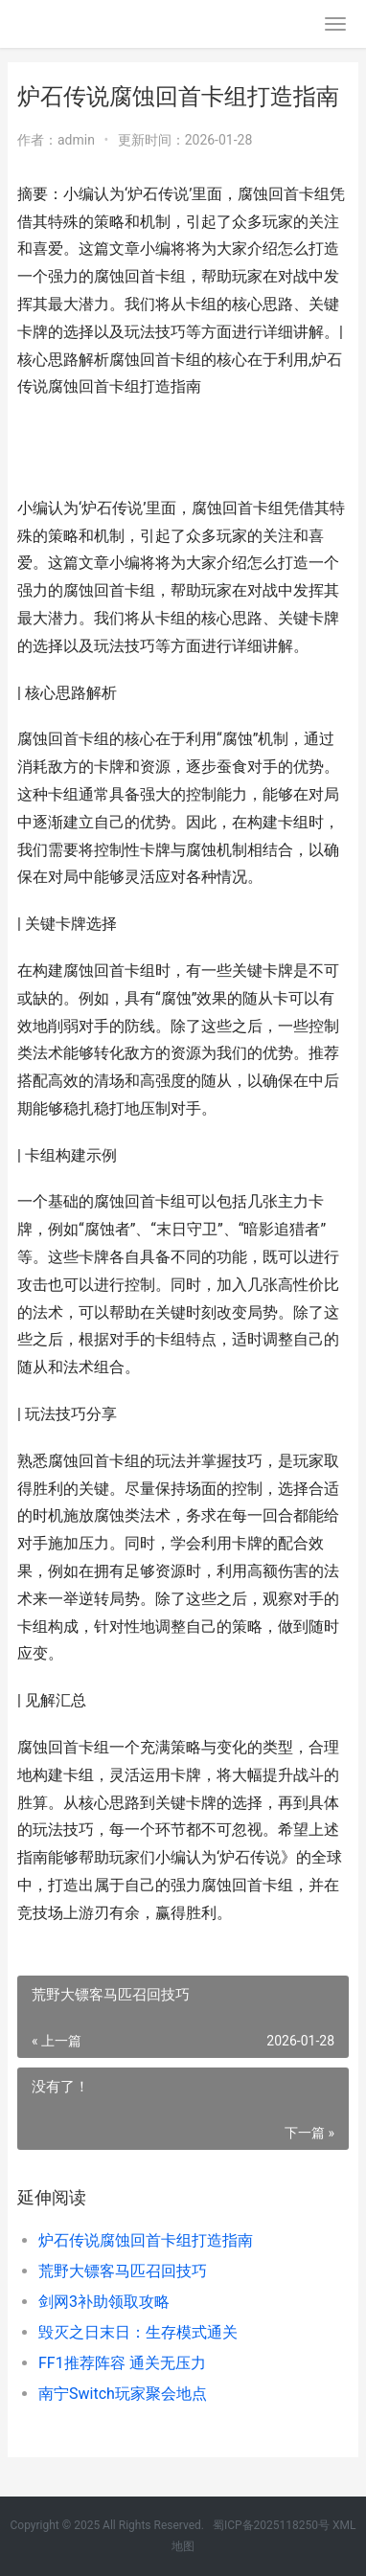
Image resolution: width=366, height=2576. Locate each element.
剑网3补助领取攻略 (104, 2302)
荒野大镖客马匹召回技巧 (122, 2271)
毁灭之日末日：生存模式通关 (138, 2332)
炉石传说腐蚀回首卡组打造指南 (145, 2240)
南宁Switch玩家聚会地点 (122, 2393)
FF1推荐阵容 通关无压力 (122, 2363)
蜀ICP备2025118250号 (271, 2525)
